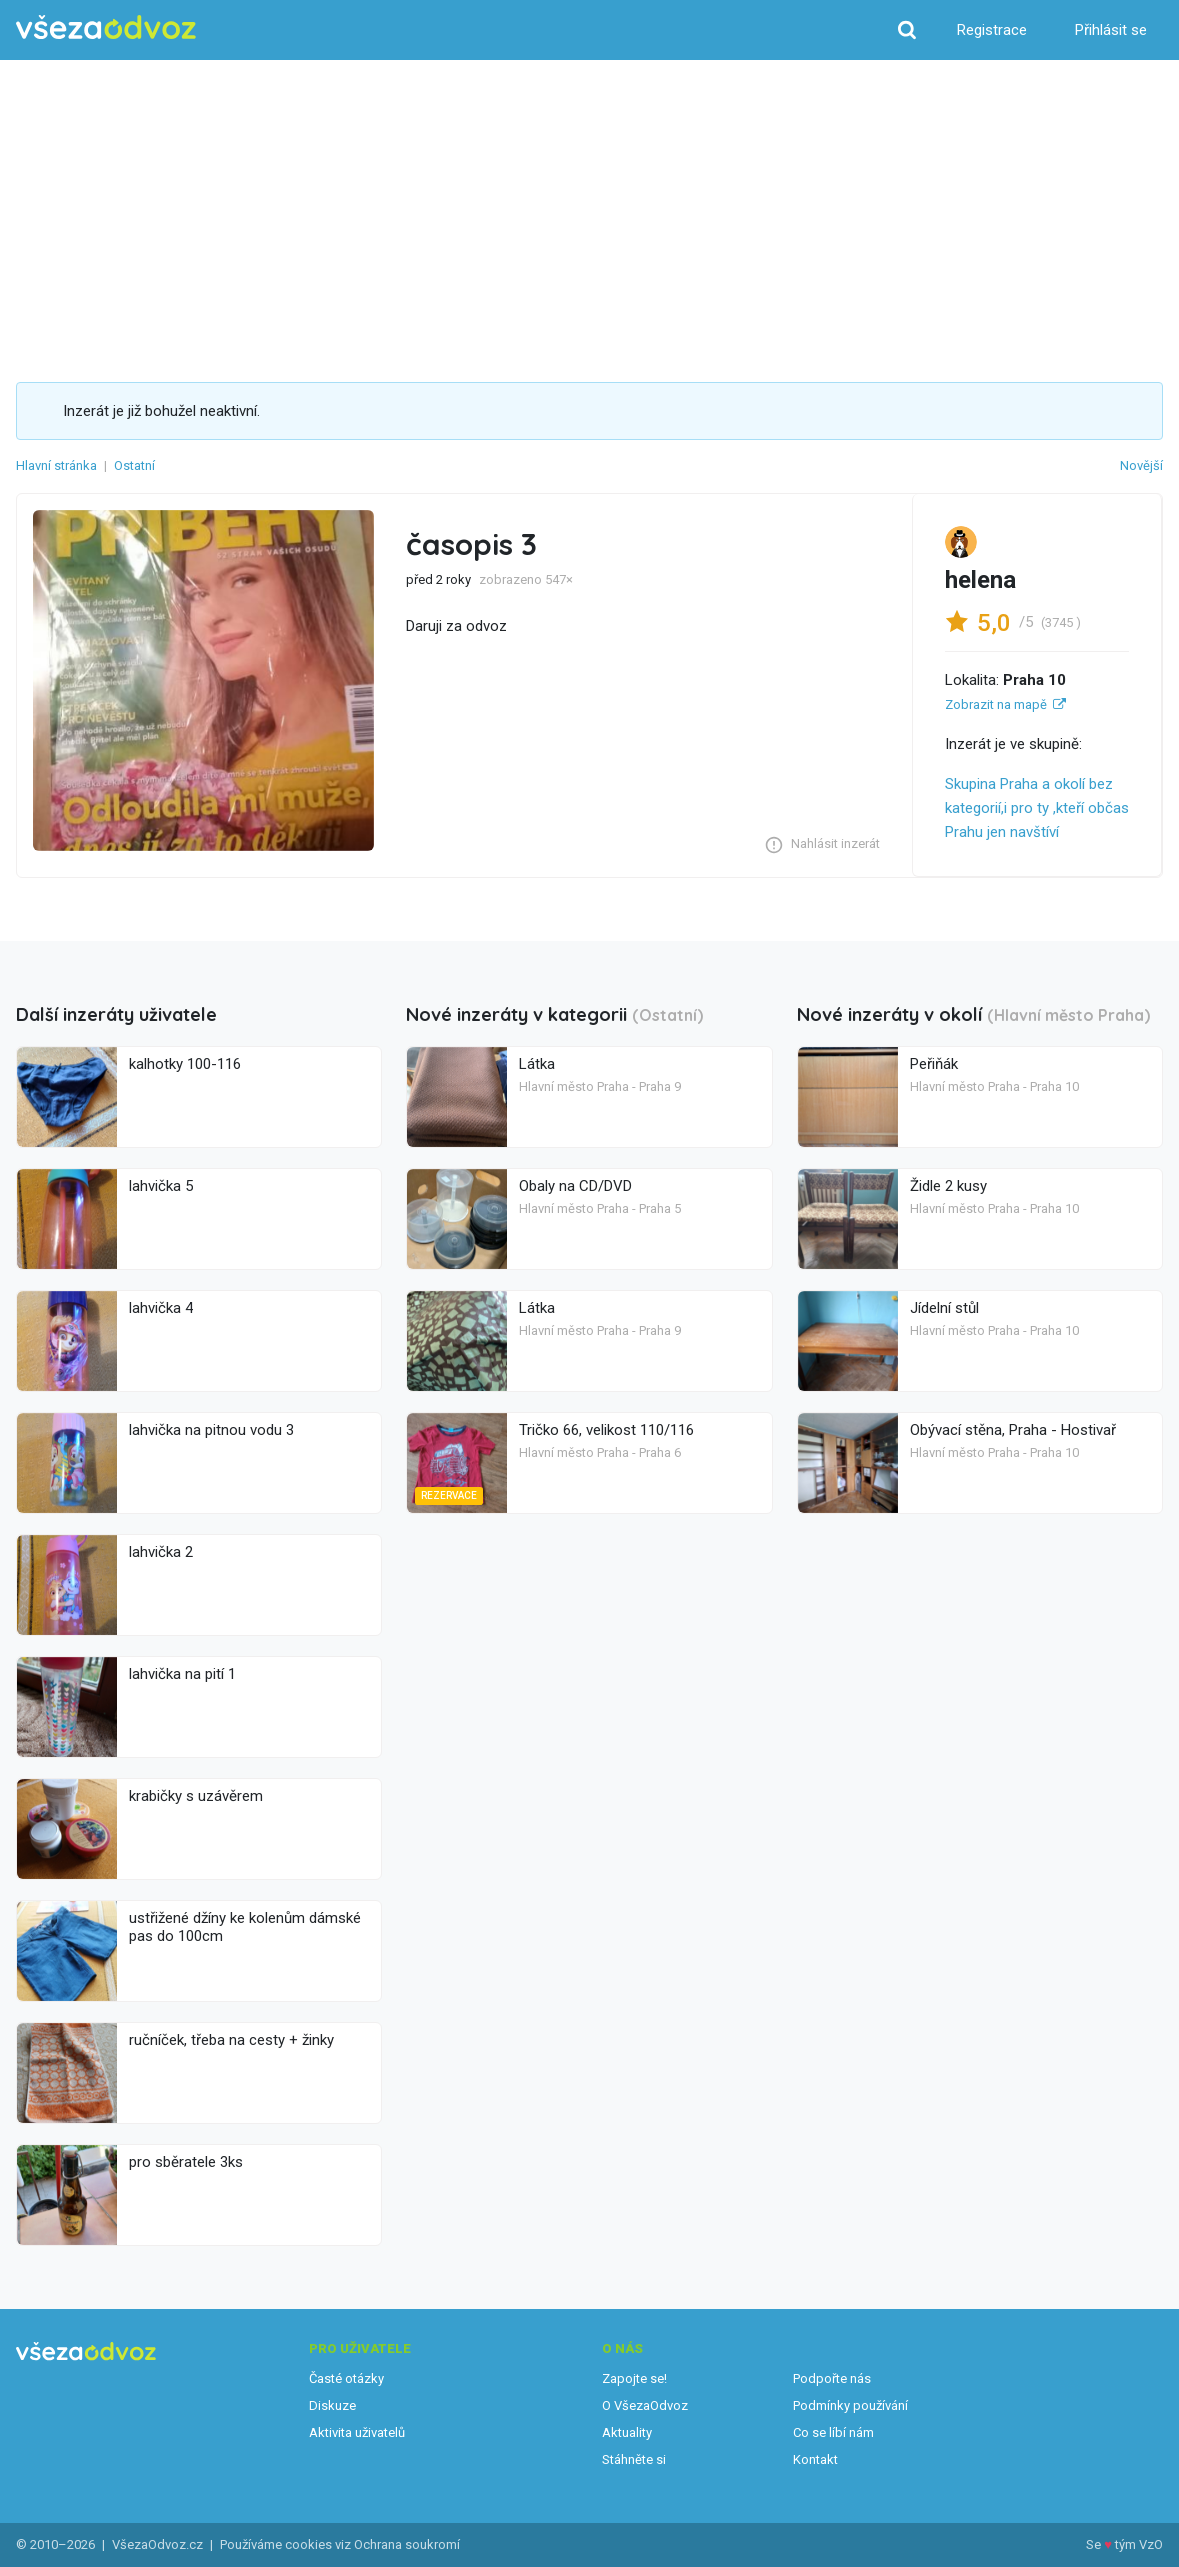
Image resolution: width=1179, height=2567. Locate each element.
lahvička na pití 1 (182, 1674)
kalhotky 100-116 (185, 1064)
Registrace (992, 30)
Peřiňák (934, 1064)
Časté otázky (346, 2378)
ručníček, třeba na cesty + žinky (231, 2040)
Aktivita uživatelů (357, 2432)
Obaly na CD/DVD (575, 1186)
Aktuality (627, 2432)
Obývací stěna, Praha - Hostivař (1013, 1430)
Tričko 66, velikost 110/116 (606, 1430)
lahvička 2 (161, 1552)
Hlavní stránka (56, 465)
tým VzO (1139, 2544)
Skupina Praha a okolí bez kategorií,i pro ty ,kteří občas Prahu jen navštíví (1037, 808)
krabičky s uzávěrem (196, 1796)
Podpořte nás (832, 2378)
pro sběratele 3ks (186, 2162)
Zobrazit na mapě (996, 704)
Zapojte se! (634, 2378)
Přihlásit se (1111, 30)
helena (980, 580)
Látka (537, 1064)
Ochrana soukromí (407, 2544)
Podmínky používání (850, 2405)
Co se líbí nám (833, 2432)
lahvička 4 (161, 1308)
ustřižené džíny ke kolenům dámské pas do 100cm (245, 1927)
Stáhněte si (634, 2459)
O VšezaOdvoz (645, 2405)
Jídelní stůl (944, 1308)
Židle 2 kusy (948, 1186)
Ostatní (134, 465)
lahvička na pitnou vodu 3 (211, 1430)
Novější (1141, 465)
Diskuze (332, 2405)
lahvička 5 (161, 1186)
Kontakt (815, 2459)
